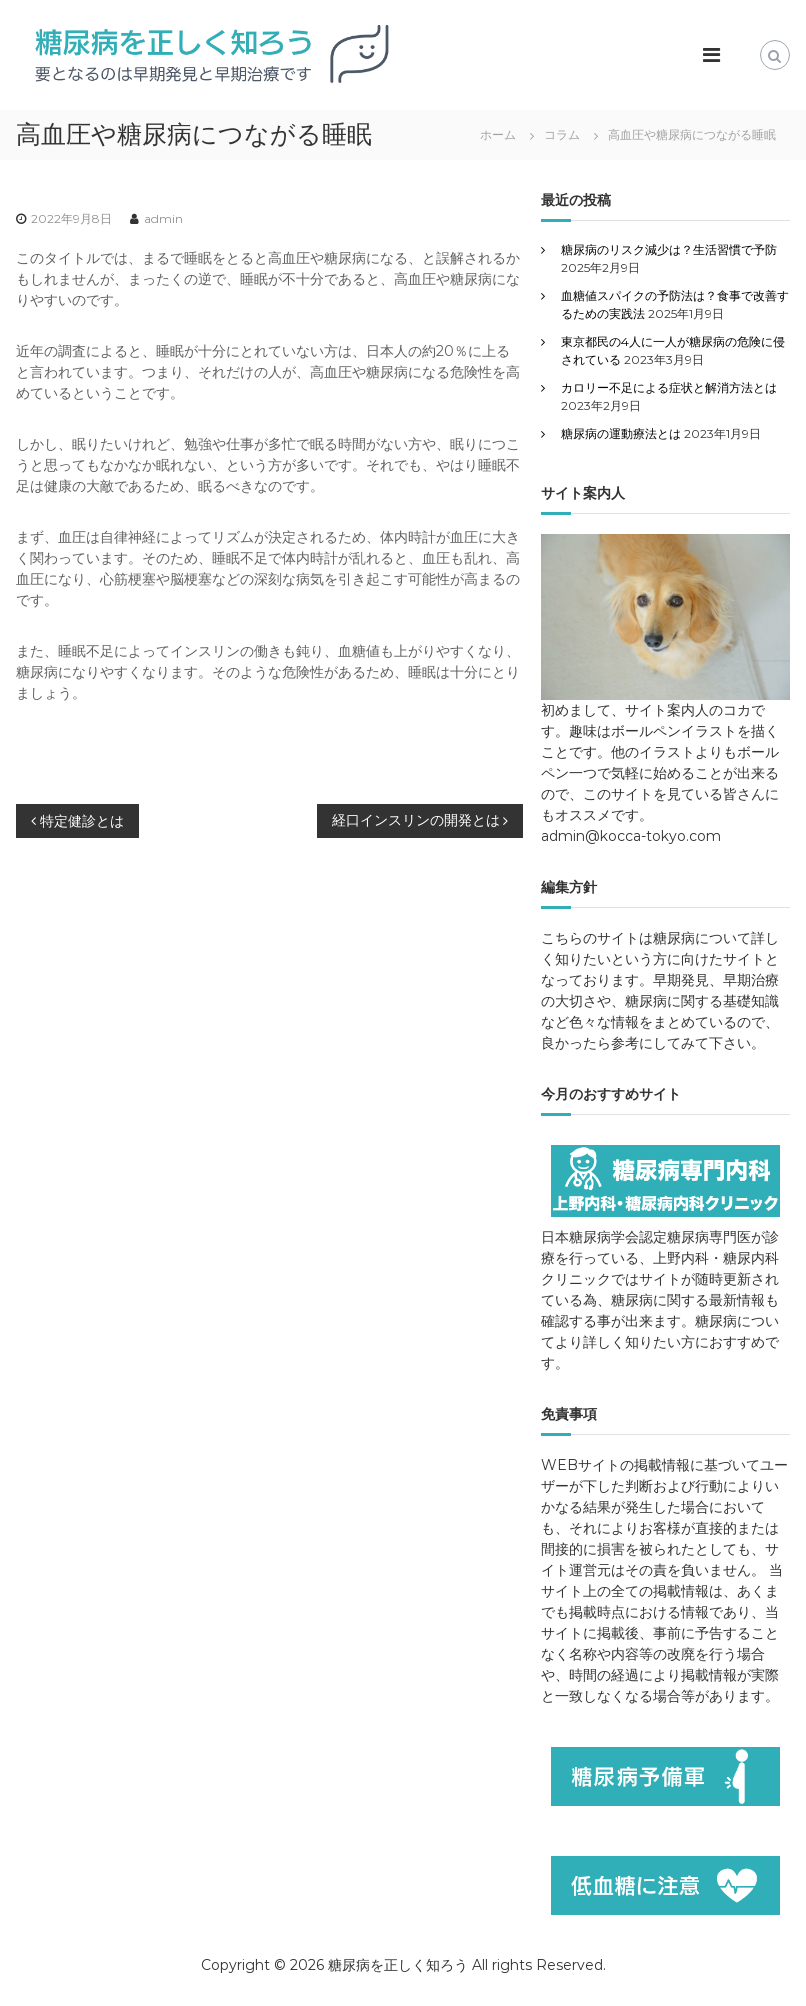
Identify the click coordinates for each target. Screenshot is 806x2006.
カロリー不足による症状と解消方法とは (669, 387)
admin (163, 218)
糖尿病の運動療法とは (621, 433)
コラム (562, 134)
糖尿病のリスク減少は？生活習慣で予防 (669, 249)
